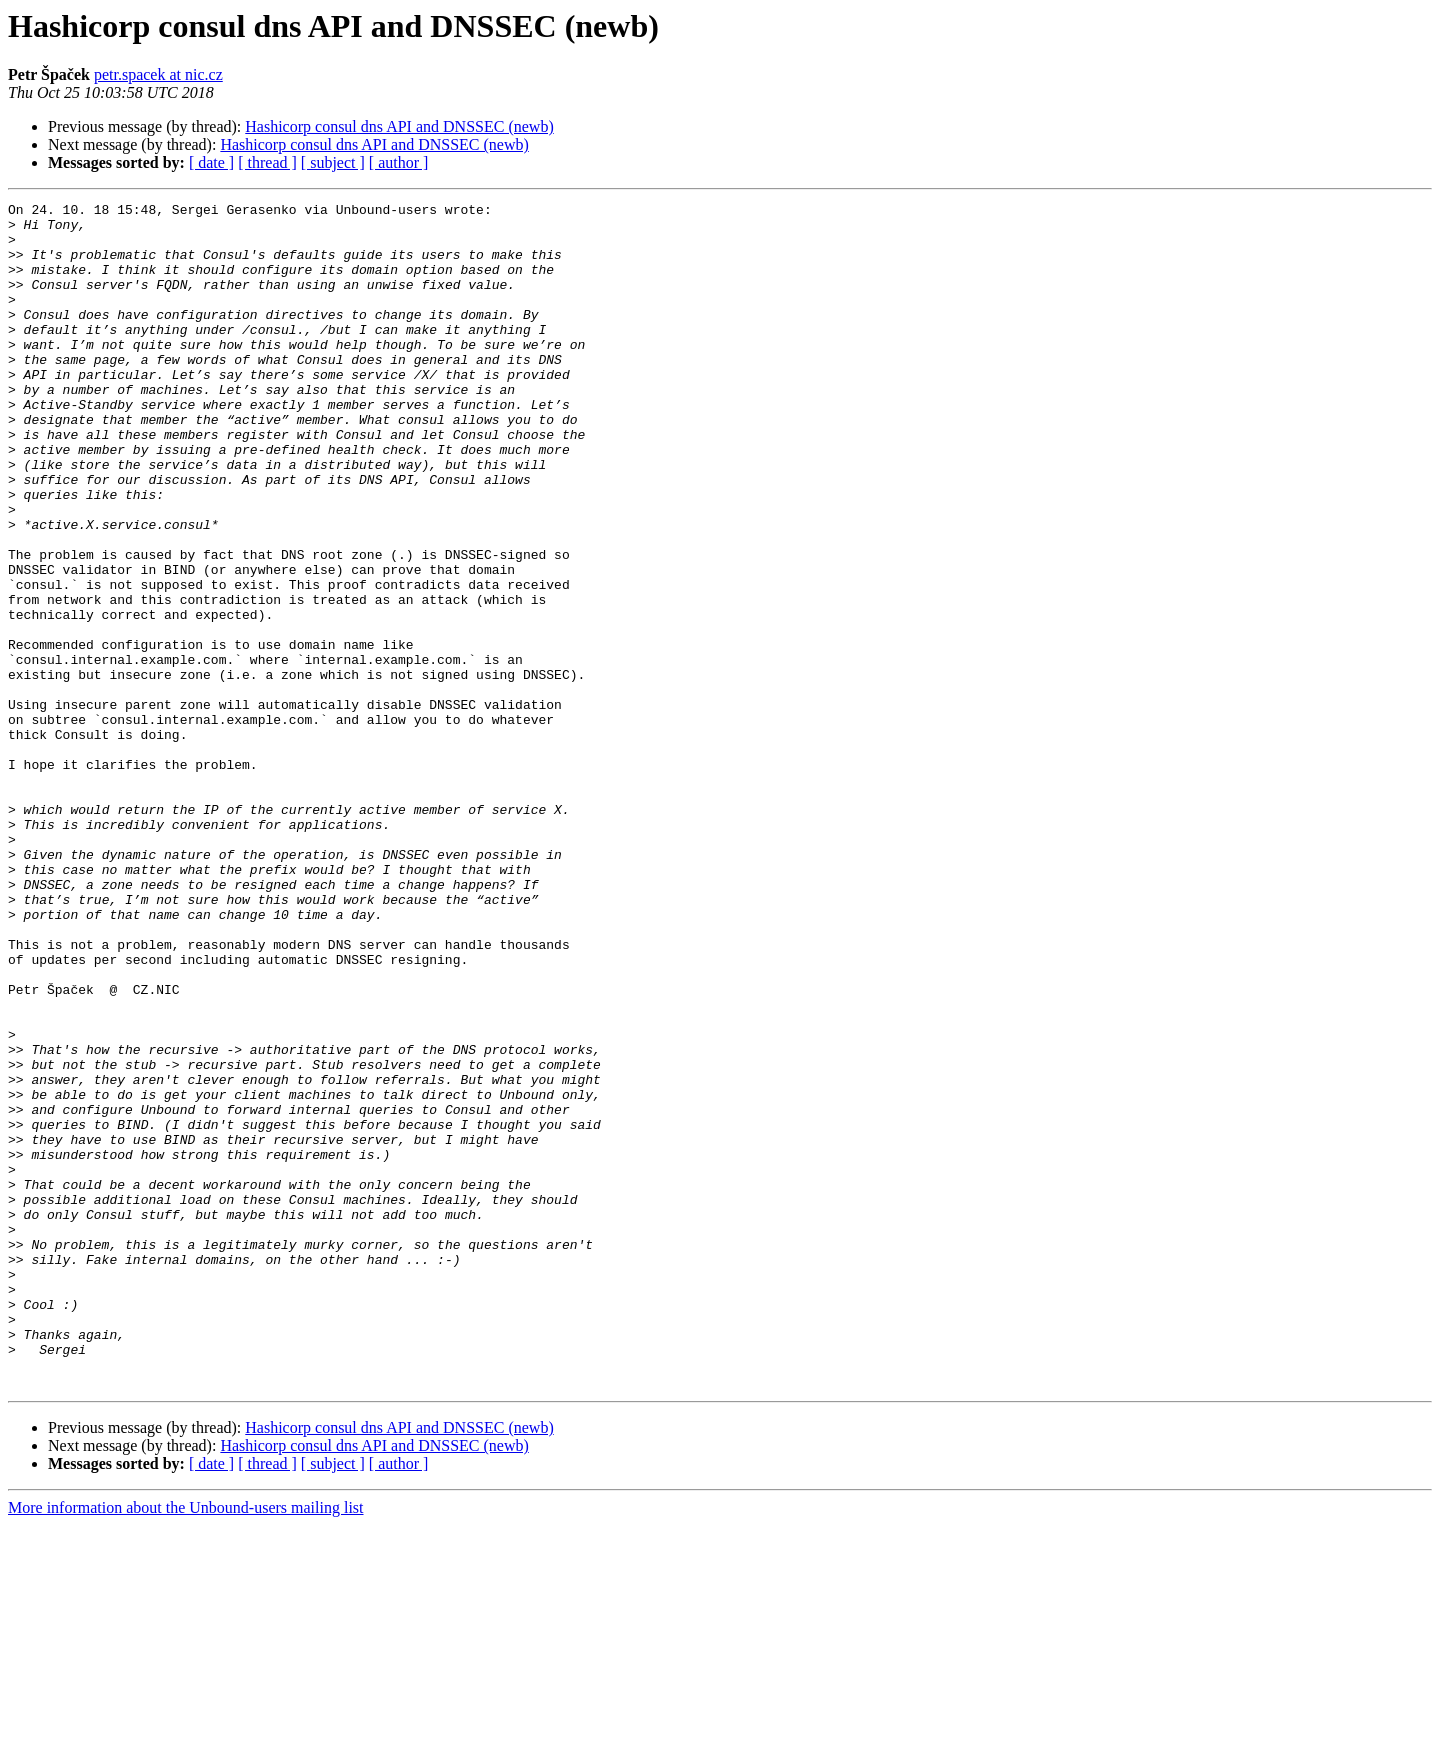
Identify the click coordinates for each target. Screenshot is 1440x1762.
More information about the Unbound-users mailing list (186, 1744)
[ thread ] (267, 162)
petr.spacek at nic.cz (158, 74)
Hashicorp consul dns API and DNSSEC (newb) (399, 126)
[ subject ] (333, 162)
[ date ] (211, 162)
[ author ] (399, 162)
